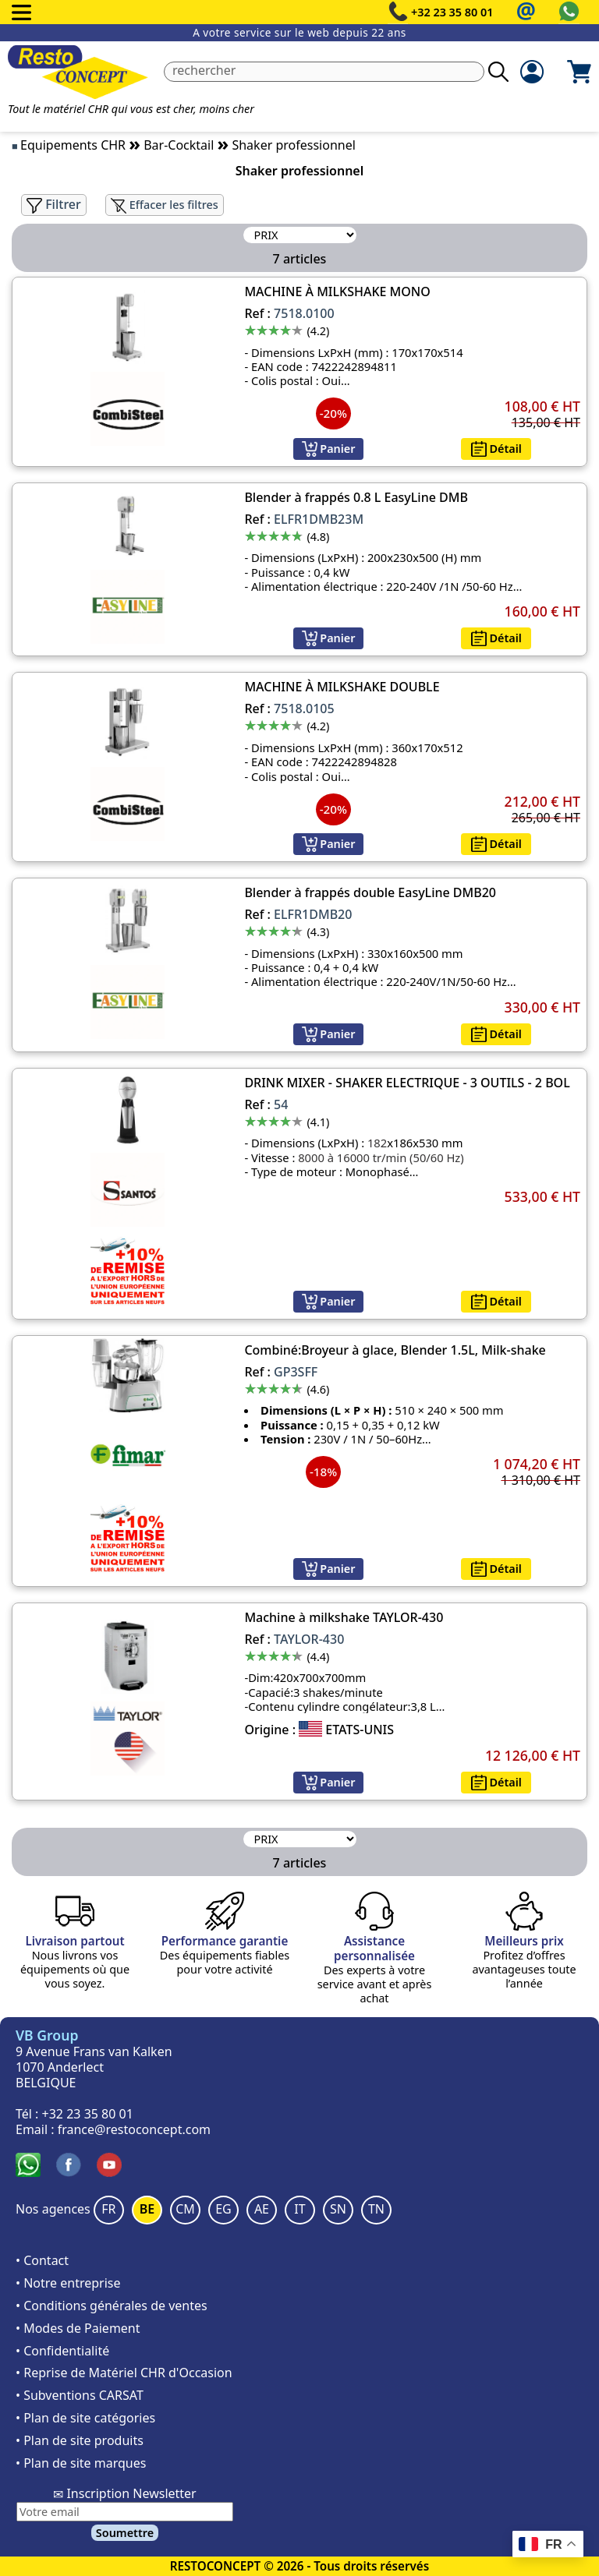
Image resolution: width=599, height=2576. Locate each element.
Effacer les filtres (164, 204)
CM (185, 2208)
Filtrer (54, 205)
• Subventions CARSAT (80, 2395)
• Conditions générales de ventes (111, 2305)
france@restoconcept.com (134, 2129)
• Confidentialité (62, 2350)
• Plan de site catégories (85, 2417)
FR (108, 2208)
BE (147, 2208)
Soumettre (125, 2532)
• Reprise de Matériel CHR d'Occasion (124, 2372)
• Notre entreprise (68, 2283)
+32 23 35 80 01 (452, 12)
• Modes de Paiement (78, 2328)
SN (338, 2208)
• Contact (42, 2260)
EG (223, 2208)
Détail (496, 448)
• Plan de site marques (81, 2463)
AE (261, 2208)
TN (376, 2208)
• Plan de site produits (80, 2440)
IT (299, 2208)
